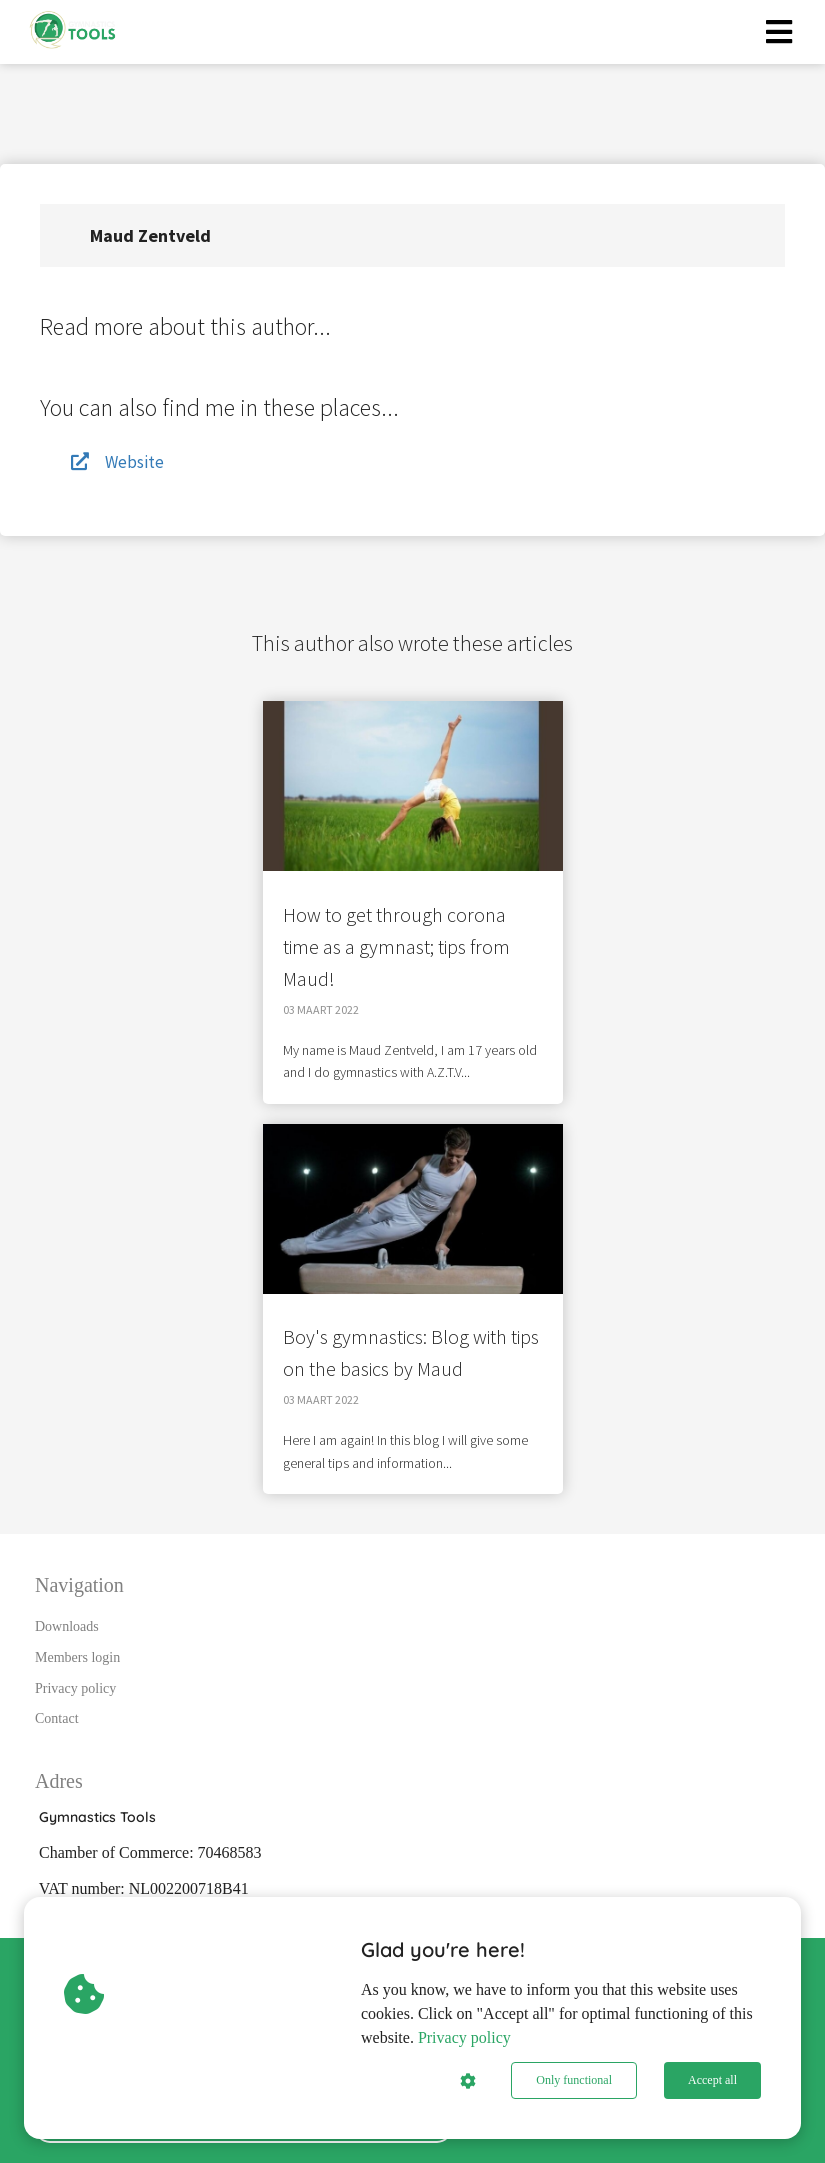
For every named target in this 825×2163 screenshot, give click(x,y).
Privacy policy (464, 2037)
